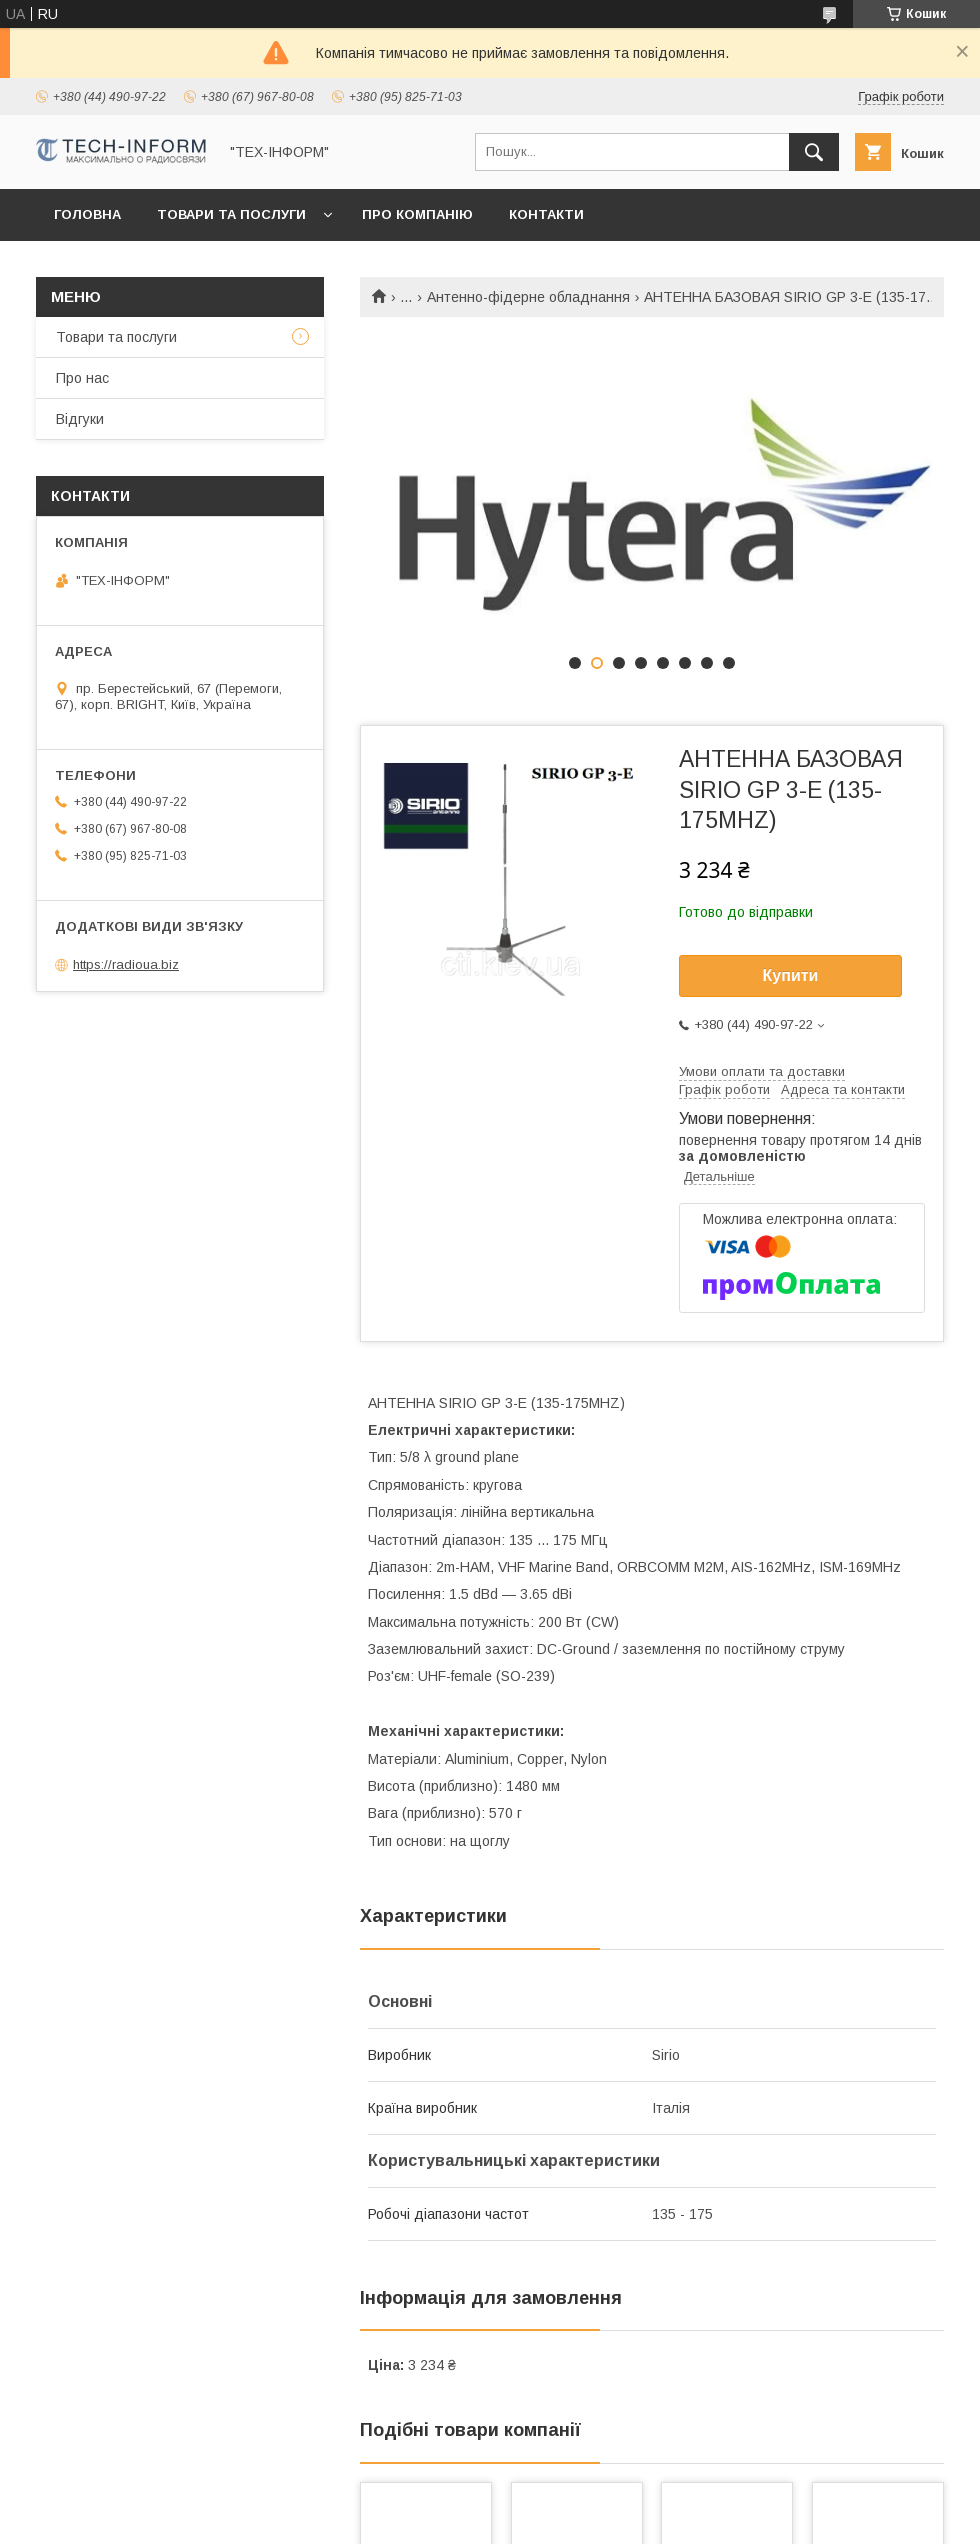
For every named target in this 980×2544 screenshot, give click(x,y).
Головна (87, 214)
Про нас (82, 378)
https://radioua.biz (126, 964)
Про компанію (417, 214)
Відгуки (80, 419)
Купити (791, 975)
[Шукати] (814, 152)
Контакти (546, 214)
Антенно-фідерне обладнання (528, 297)
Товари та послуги (231, 214)
